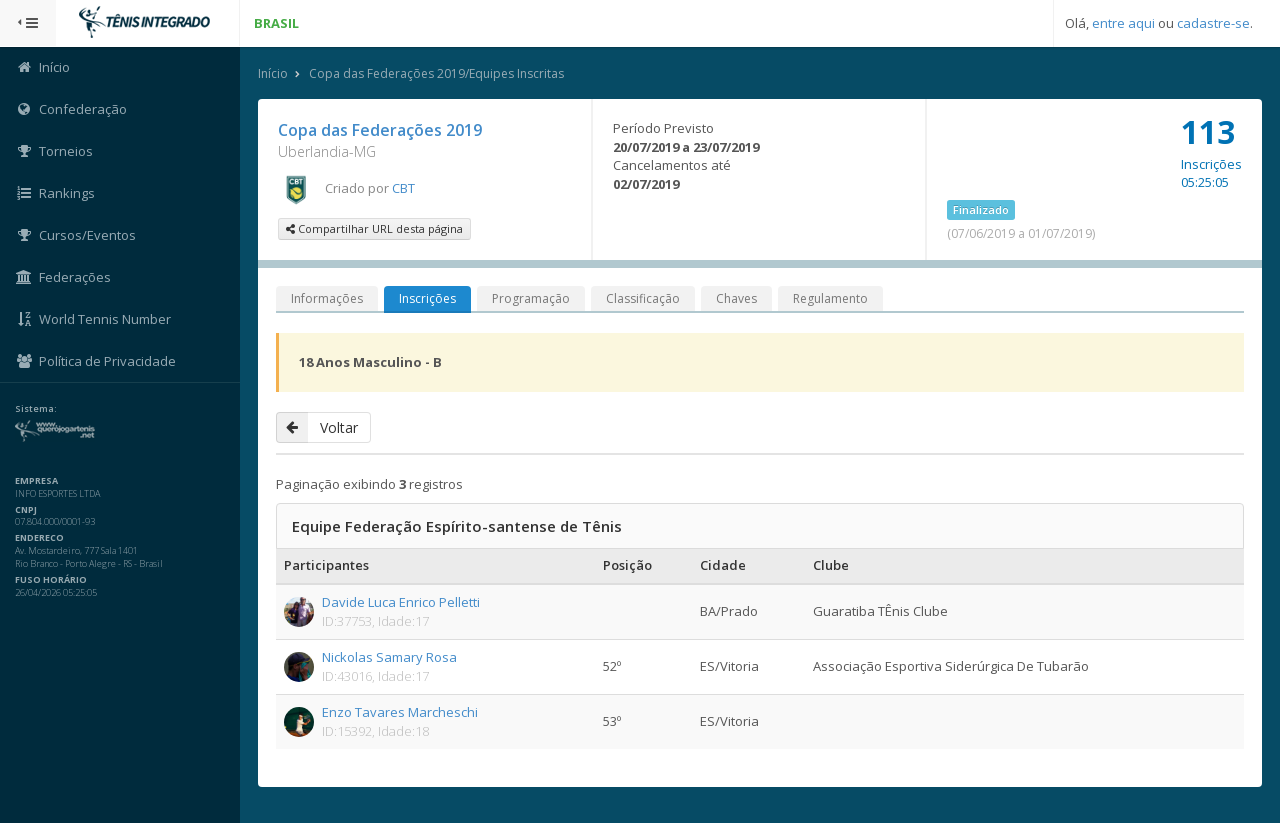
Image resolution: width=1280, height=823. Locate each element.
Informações (327, 298)
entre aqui (1123, 23)
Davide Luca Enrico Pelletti (401, 602)
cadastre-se (1213, 23)
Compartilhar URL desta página (374, 228)
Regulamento (830, 298)
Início (273, 73)
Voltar (317, 427)
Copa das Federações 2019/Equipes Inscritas (436, 73)
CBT (403, 188)
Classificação (643, 298)
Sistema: (36, 409)
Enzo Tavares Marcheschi (400, 712)
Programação (531, 298)
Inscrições (427, 298)
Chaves (736, 298)
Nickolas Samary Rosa (389, 657)
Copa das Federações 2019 (380, 130)
